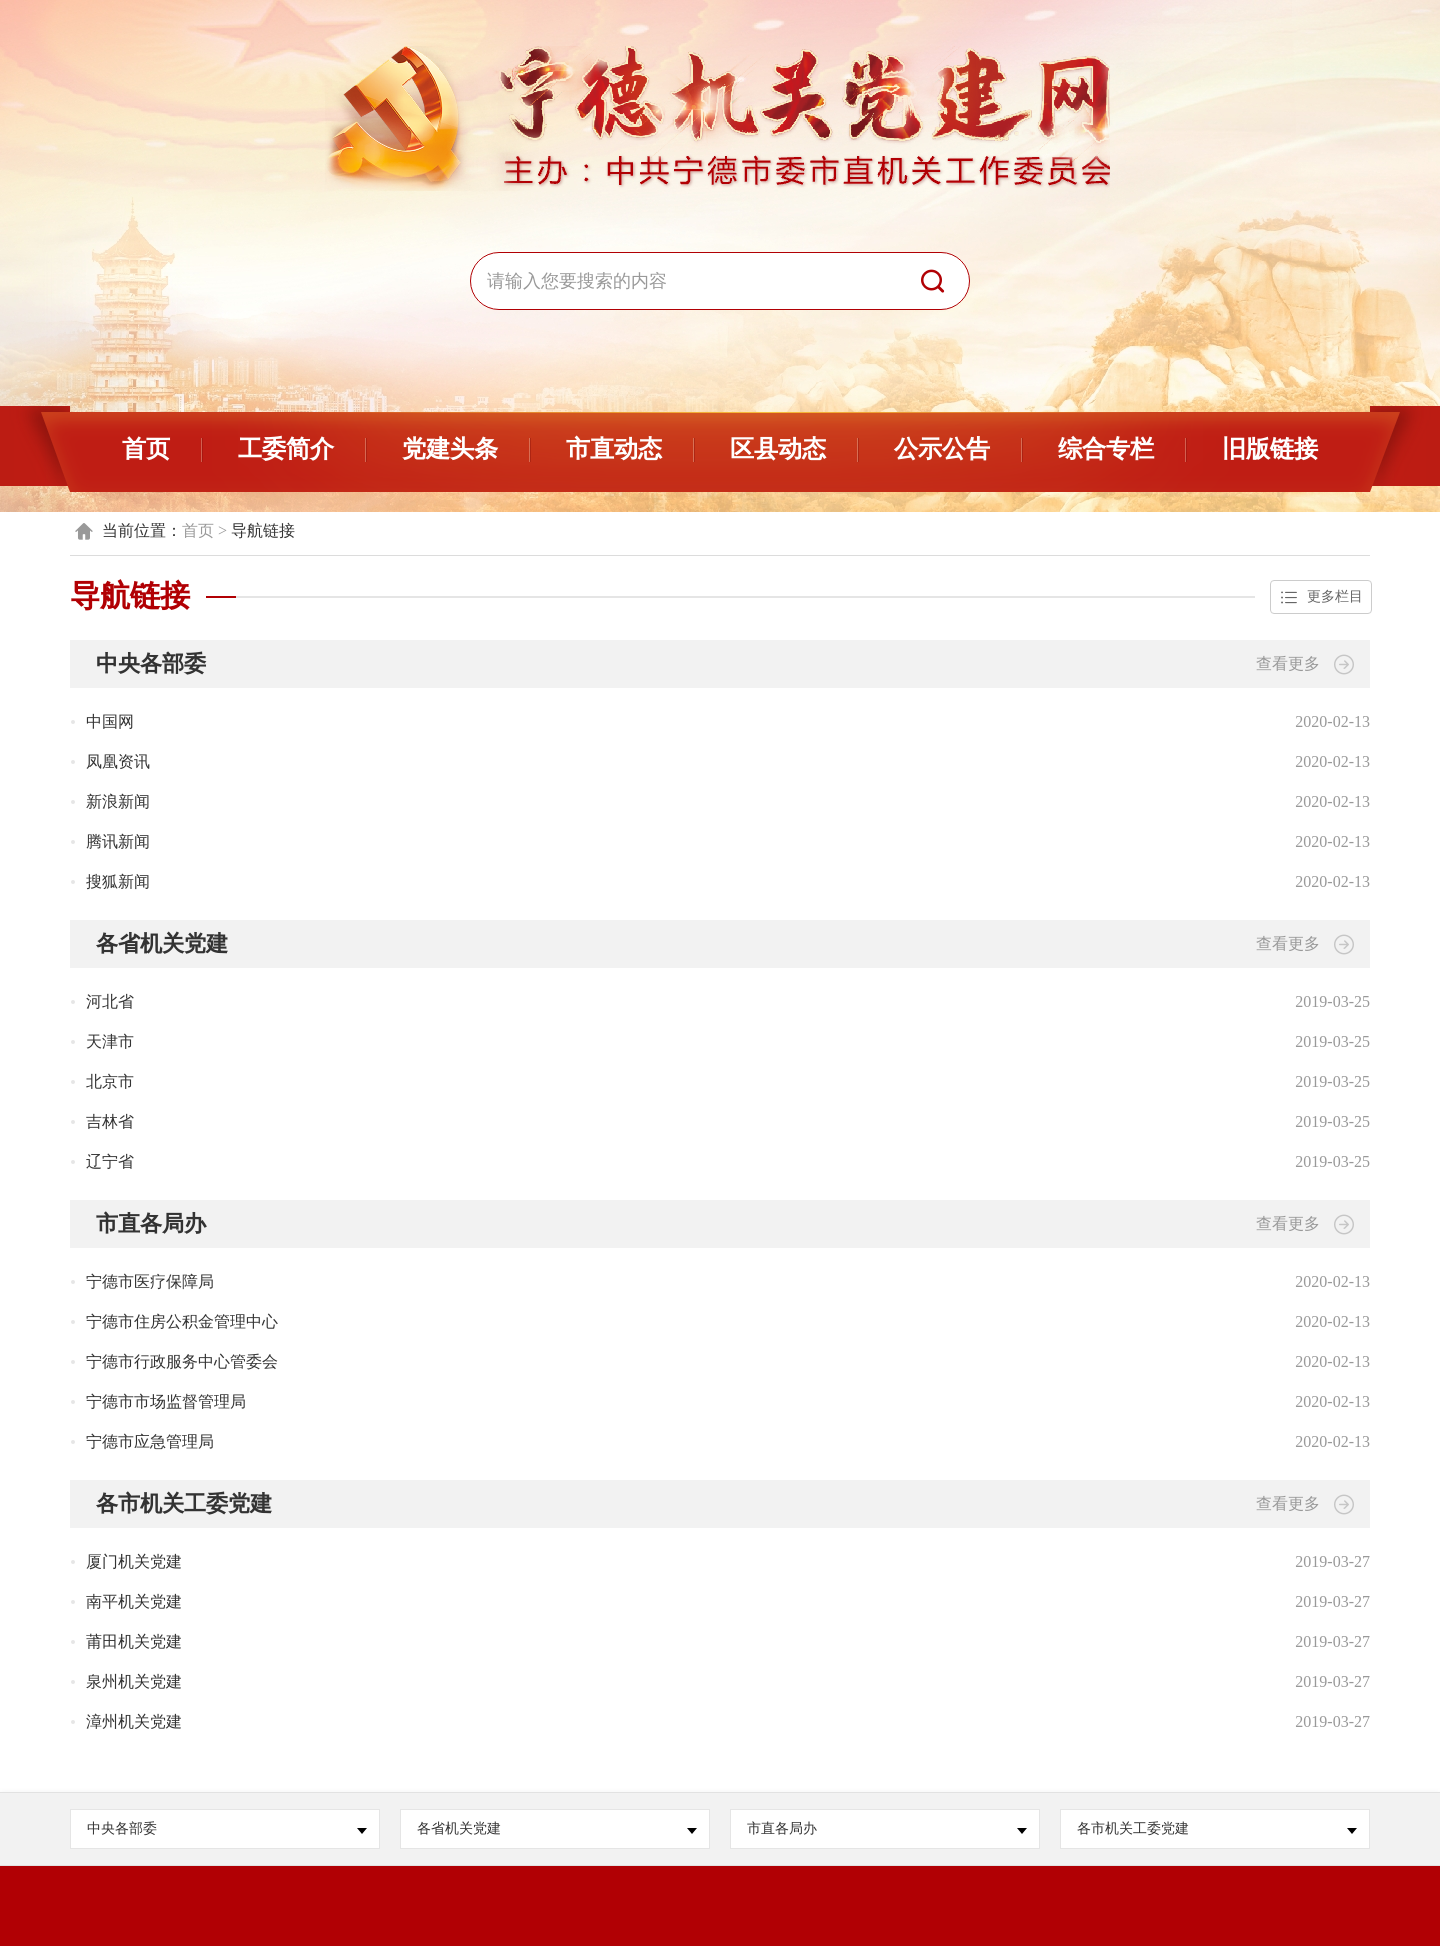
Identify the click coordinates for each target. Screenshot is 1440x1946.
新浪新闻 (118, 801)
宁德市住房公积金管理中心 (182, 1321)
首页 (146, 449)
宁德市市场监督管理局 (166, 1401)
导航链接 (263, 530)
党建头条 (450, 449)
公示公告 (942, 449)
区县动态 (778, 449)
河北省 (110, 1001)
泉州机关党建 (134, 1681)
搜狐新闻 (118, 881)
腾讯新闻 (118, 841)
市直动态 (614, 449)
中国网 (110, 721)
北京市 (110, 1081)
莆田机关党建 (134, 1641)
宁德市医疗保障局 (150, 1281)
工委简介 (286, 449)
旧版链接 (1270, 449)
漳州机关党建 (134, 1721)
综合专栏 (1106, 449)
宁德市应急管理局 (150, 1441)
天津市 (110, 1041)
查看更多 (1305, 664)
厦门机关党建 (134, 1561)
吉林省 (110, 1121)
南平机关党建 (134, 1601)
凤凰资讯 (118, 761)
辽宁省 (110, 1161)
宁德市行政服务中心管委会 (182, 1361)
